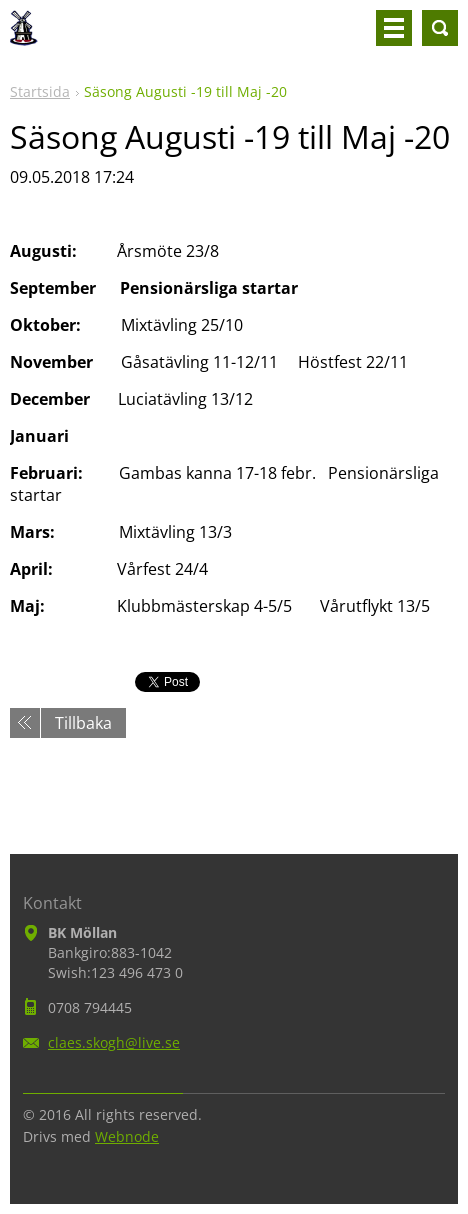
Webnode (127, 1136)
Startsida (40, 91)
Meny (394, 28)
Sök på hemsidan (440, 28)
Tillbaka (83, 723)
